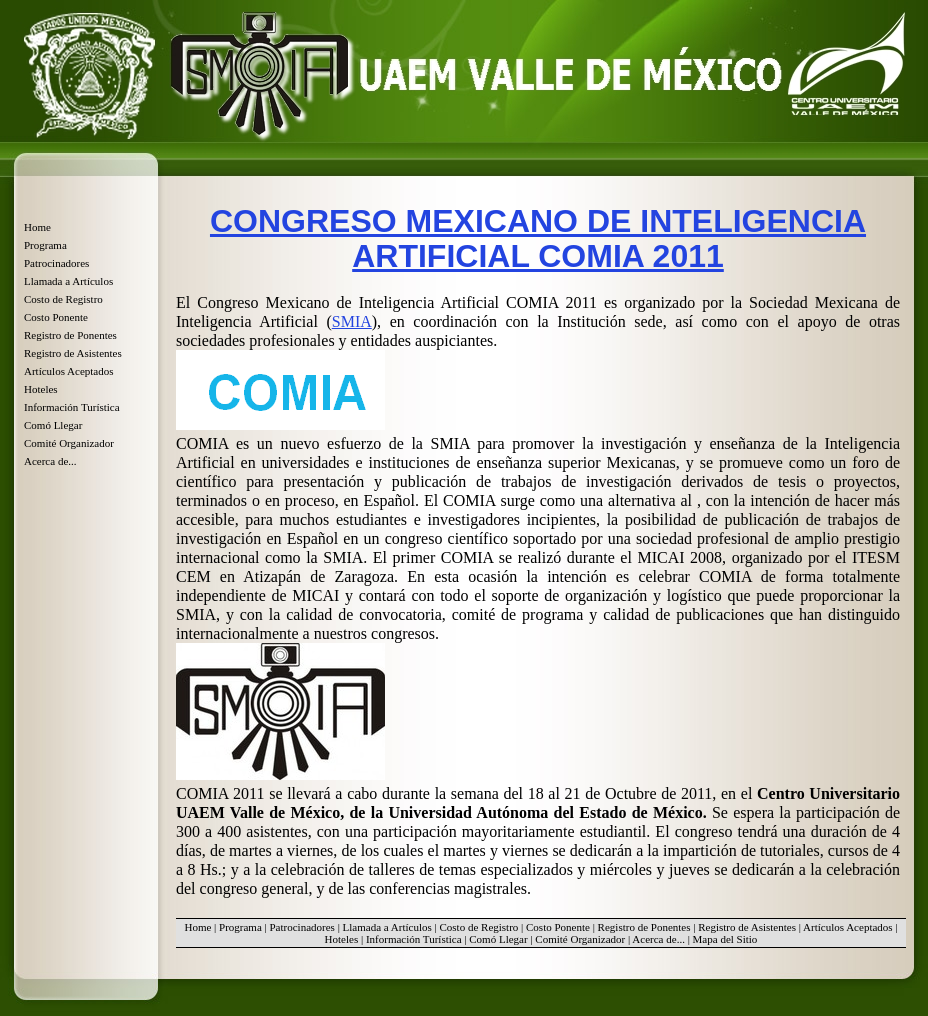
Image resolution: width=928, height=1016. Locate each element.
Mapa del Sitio (725, 939)
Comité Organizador (69, 443)
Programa (45, 245)
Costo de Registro (63, 299)
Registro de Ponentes (70, 335)
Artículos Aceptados (69, 371)
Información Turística (72, 407)
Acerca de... (50, 461)
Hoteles (41, 389)
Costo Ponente (56, 317)
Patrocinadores (56, 263)
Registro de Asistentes (73, 353)
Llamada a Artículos (68, 281)
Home (37, 227)
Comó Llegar (53, 425)
